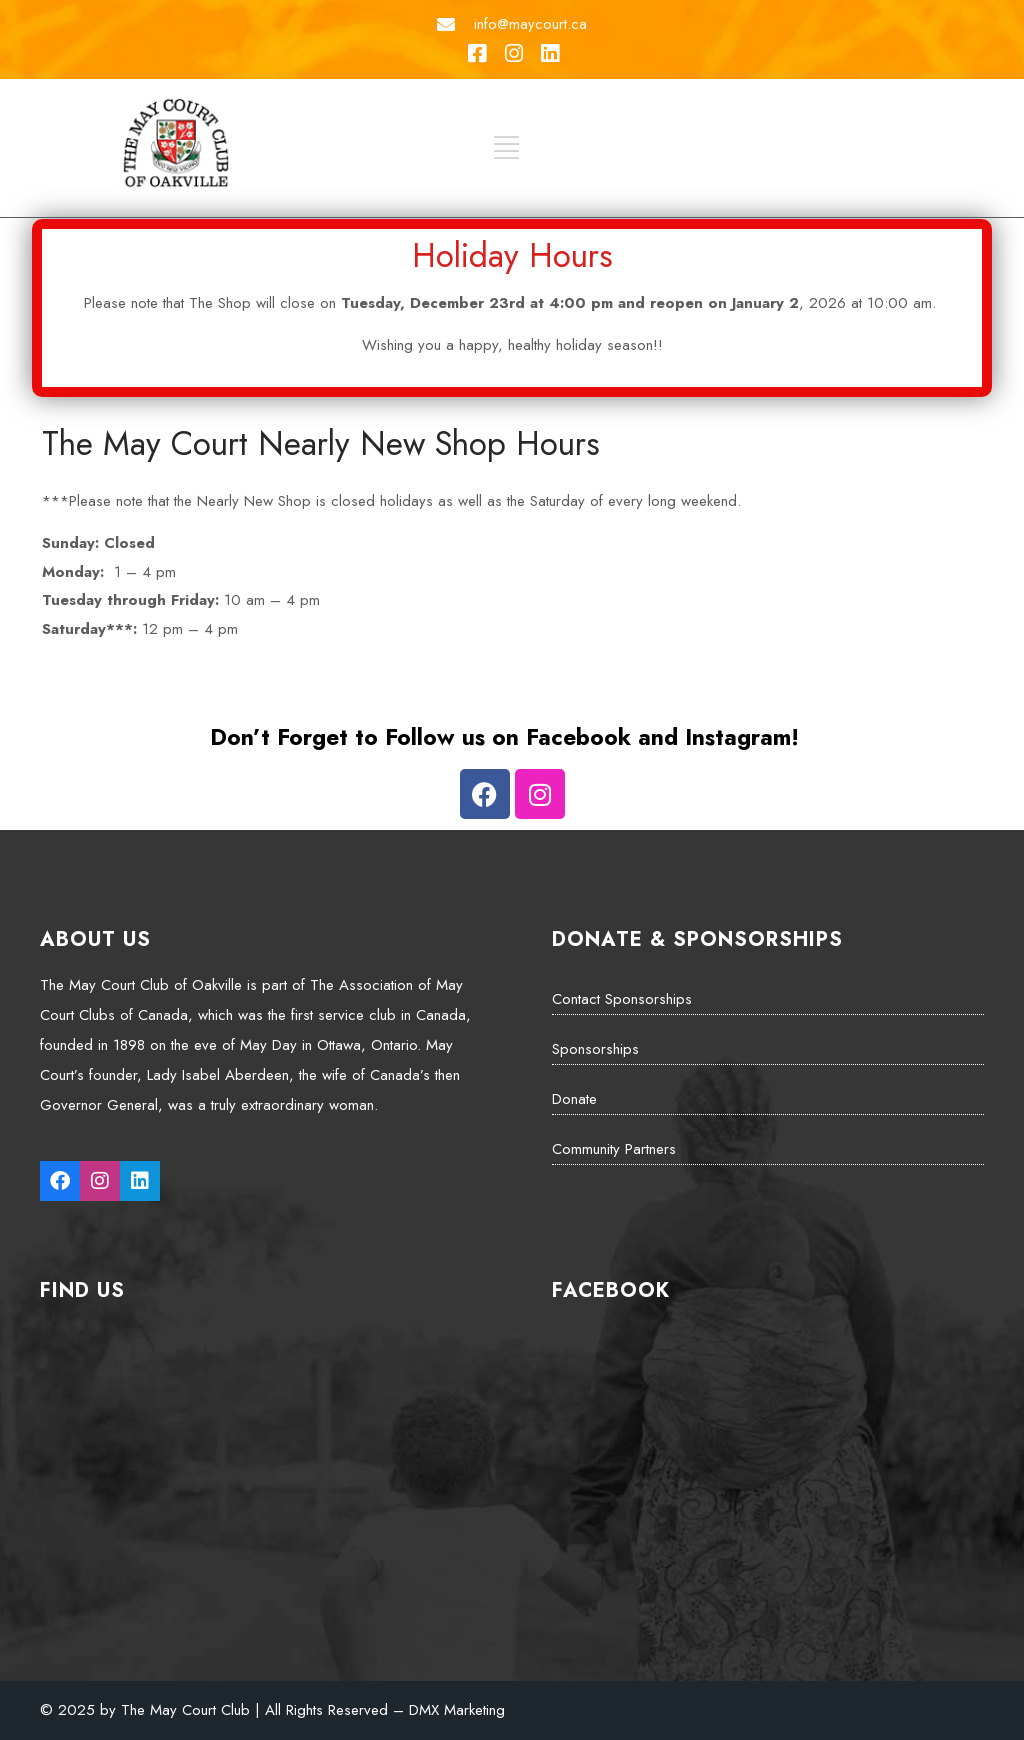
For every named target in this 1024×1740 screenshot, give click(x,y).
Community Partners (614, 1149)
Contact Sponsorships (622, 999)
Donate (574, 1099)
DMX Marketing (457, 1710)
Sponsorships (595, 1049)
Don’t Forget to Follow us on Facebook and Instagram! (504, 737)
